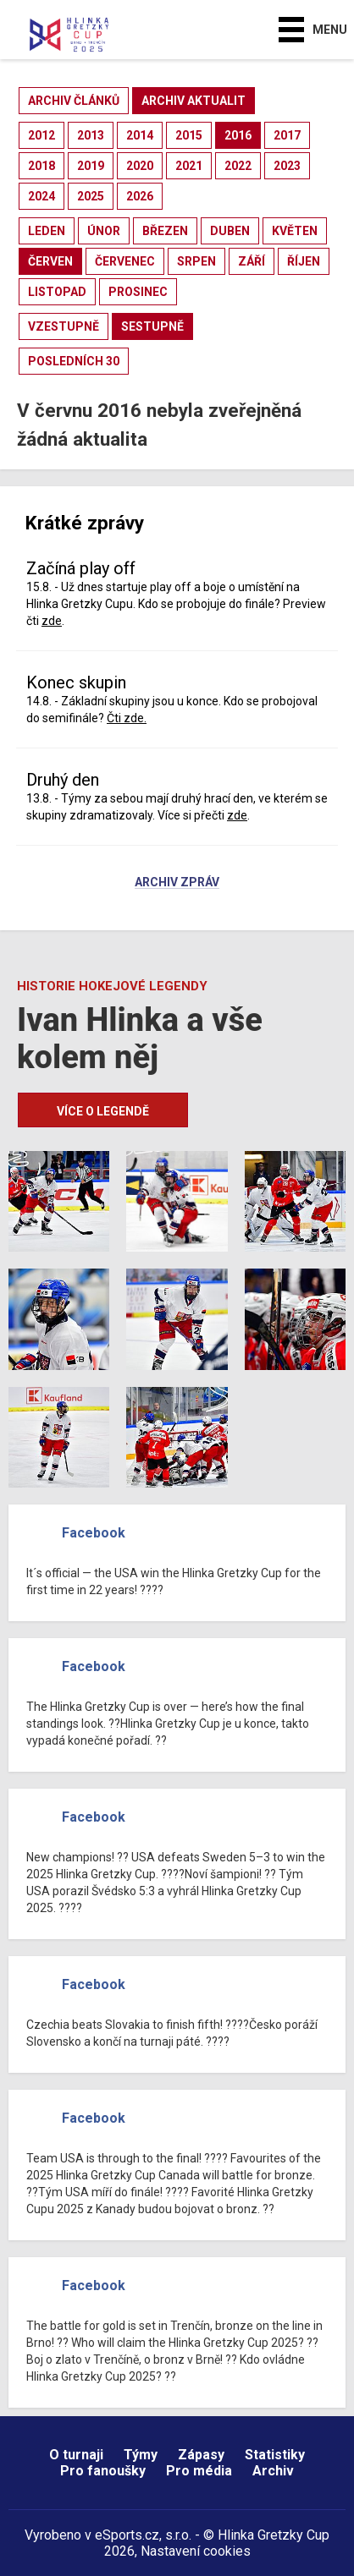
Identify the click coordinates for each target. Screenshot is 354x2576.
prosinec (138, 292)
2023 (287, 166)
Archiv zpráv (177, 883)
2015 (188, 135)
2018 (41, 166)
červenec (125, 261)
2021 (188, 166)
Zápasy (201, 2455)
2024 (41, 196)
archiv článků (73, 100)
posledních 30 (73, 361)
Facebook (93, 1533)
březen (165, 231)
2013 (90, 135)
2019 (90, 166)
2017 (287, 135)
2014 (139, 135)
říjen (303, 261)
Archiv (273, 2471)
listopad (57, 292)
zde (51, 621)
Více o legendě (103, 1111)
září (251, 261)
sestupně (152, 326)
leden (46, 231)
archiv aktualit (193, 100)
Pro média (199, 2471)
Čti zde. (127, 718)
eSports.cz (127, 2535)
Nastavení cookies (196, 2551)
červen (50, 261)
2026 (139, 196)
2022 (238, 166)
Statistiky (275, 2455)
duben (230, 231)
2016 (238, 135)
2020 (139, 166)
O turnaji (76, 2455)
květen (295, 231)
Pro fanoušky (103, 2471)
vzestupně (63, 326)
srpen (196, 261)
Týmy (141, 2455)
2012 (41, 135)
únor (103, 231)
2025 (90, 196)
